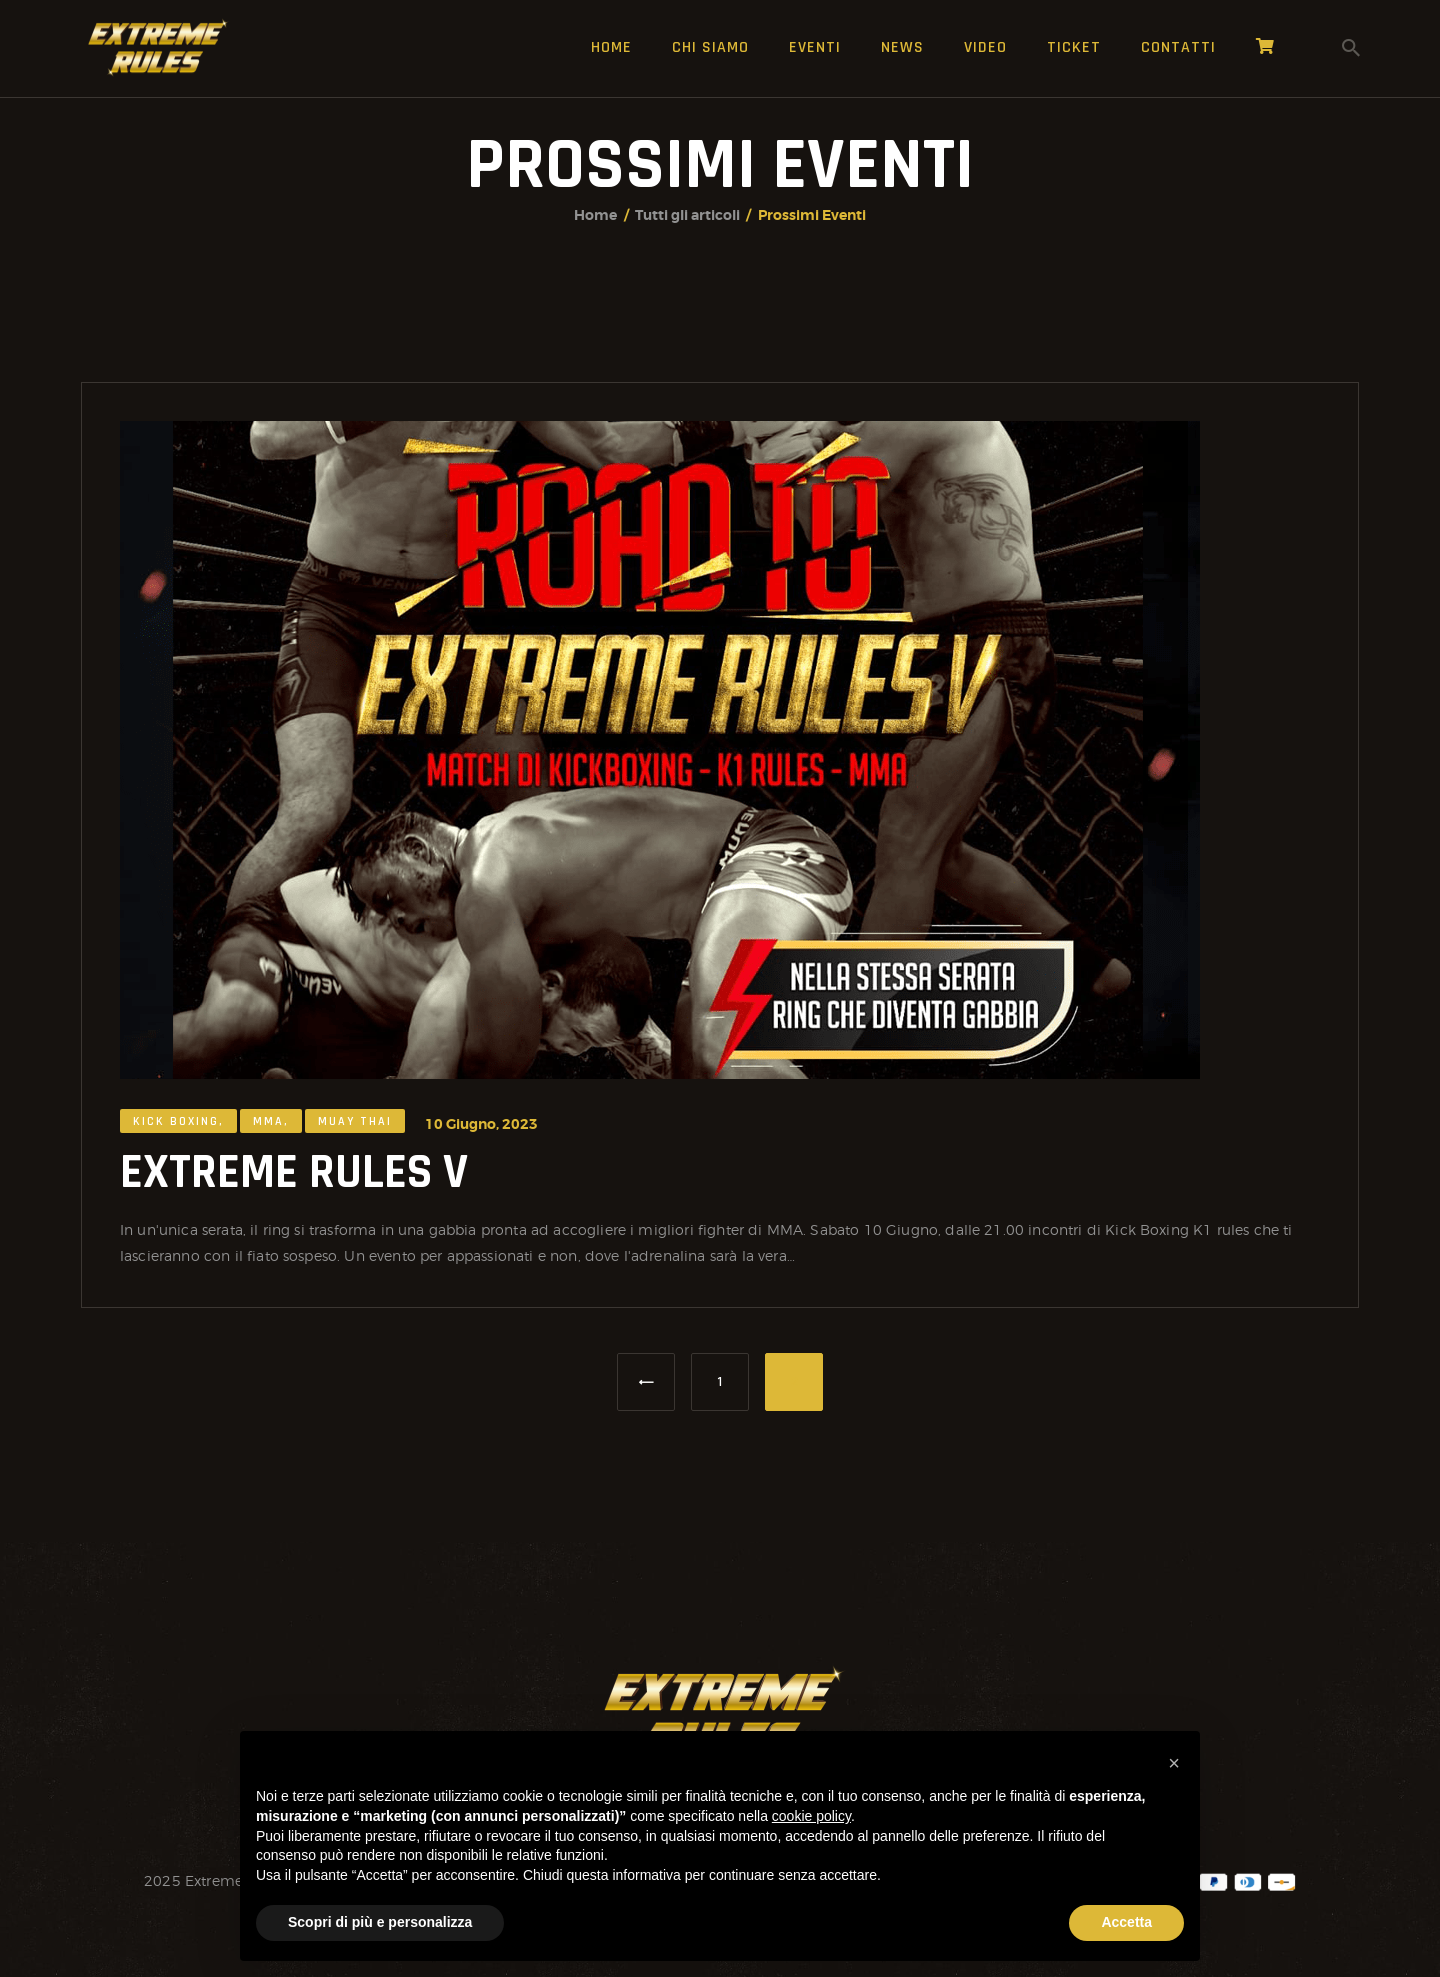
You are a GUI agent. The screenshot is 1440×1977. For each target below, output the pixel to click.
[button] (1174, 1763)
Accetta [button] (1126, 1922)
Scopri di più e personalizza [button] (380, 1922)
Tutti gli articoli (687, 215)
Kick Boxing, (178, 1130)
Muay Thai (355, 1130)
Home (595, 215)
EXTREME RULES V (294, 1181)
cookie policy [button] (811, 1816)
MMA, (271, 1130)
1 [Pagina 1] (732, 1372)
